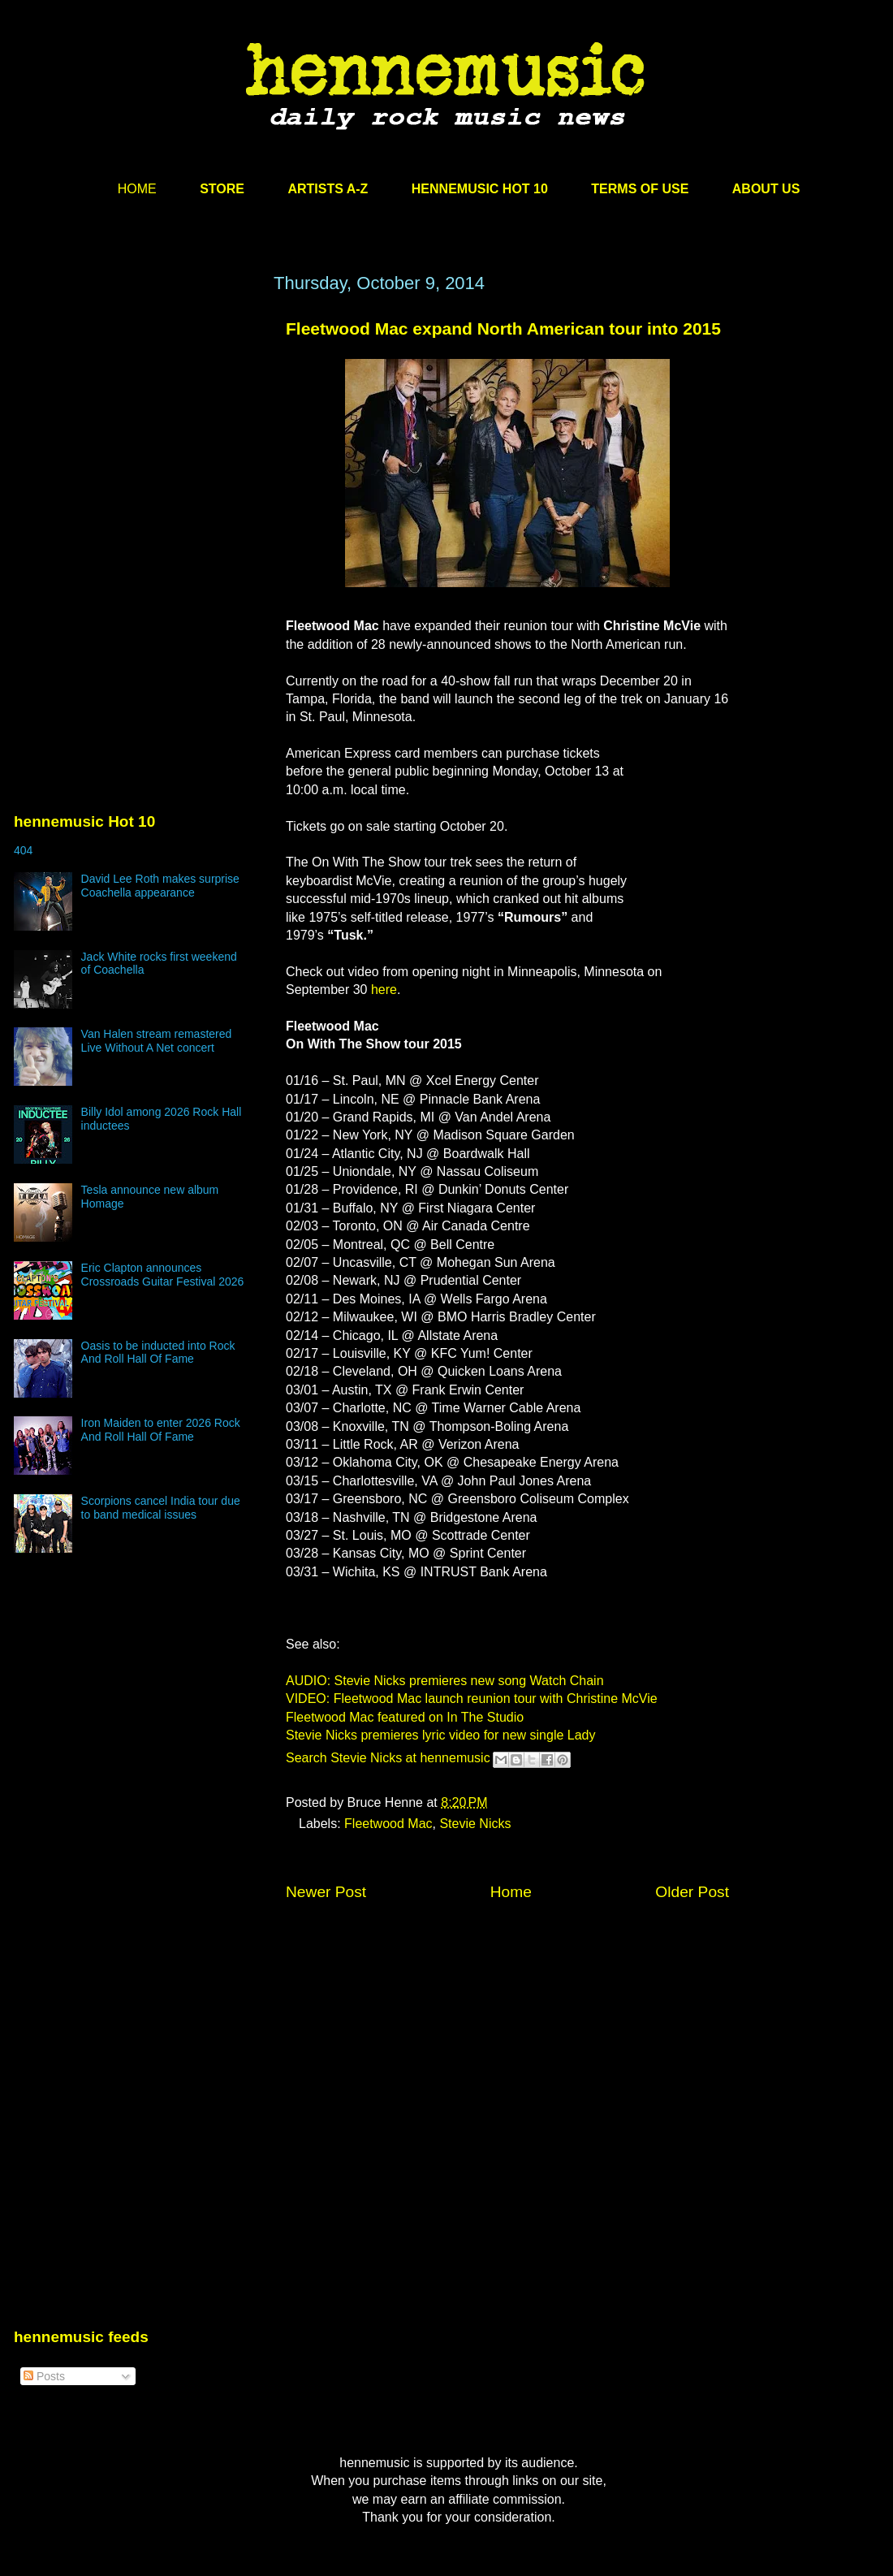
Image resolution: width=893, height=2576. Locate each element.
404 (23, 850)
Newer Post (326, 1891)
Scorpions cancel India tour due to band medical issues (160, 1507)
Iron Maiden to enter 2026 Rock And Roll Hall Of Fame (160, 1429)
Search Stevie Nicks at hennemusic (388, 1758)
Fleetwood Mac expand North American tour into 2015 (503, 328)
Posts (44, 2376)
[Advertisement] (135, 427)
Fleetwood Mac (388, 1823)
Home (511, 1891)
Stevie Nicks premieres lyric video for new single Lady (440, 1735)
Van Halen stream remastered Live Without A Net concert (156, 1040)
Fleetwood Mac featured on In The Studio (405, 1717)
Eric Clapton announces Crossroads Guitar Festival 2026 (162, 1274)
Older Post (692, 1891)
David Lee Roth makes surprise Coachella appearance (160, 885)
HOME (137, 189)
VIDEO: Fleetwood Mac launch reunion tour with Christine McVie (472, 1698)
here (384, 989)
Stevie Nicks (475, 1823)
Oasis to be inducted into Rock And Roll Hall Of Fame (158, 1352)
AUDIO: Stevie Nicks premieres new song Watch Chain (445, 1681)
